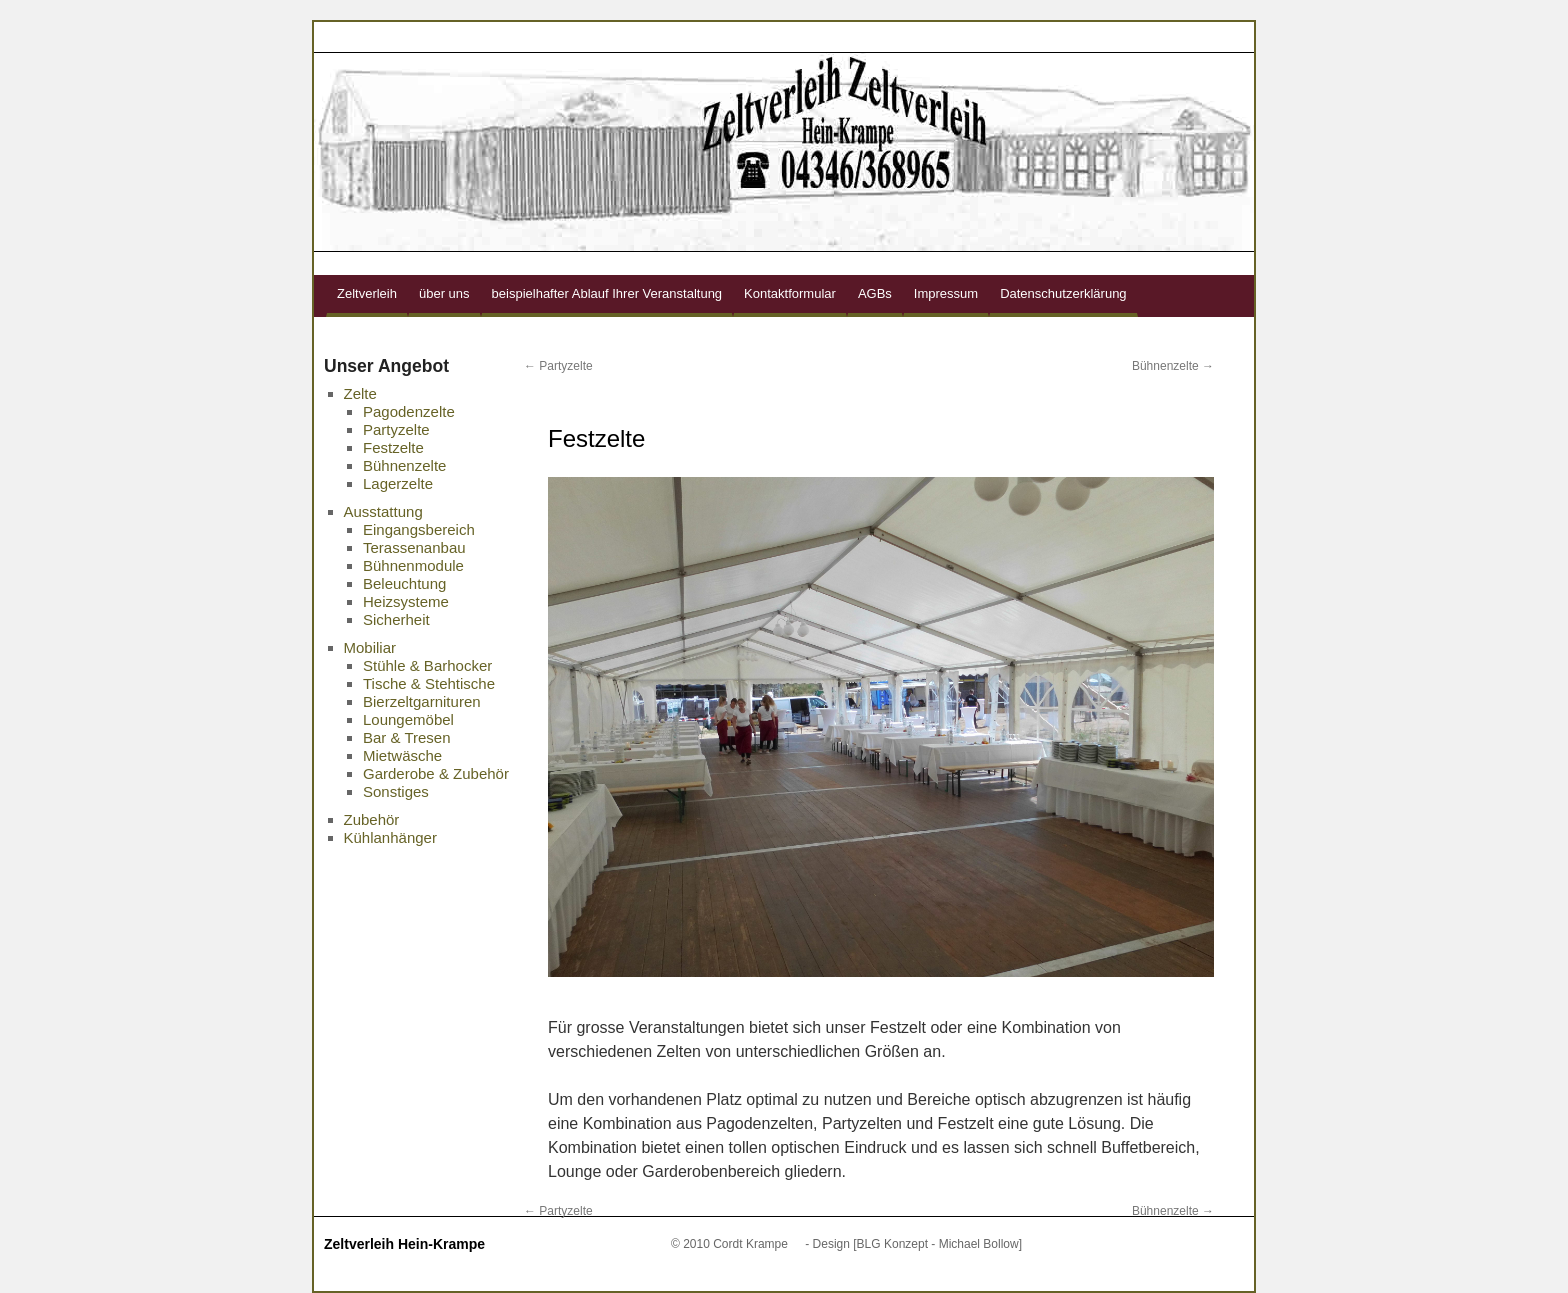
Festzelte (393, 447)
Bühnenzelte (1173, 366)
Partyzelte (558, 366)
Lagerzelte (398, 483)
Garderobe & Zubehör (436, 773)
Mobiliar (370, 647)
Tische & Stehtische (429, 683)
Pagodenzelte (409, 411)
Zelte (360, 393)
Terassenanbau (414, 547)
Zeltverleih (367, 293)
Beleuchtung (404, 583)
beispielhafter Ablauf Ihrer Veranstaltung (607, 293)
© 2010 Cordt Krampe (729, 1244)
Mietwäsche (402, 755)
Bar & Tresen (407, 737)
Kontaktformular (790, 293)
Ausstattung (383, 511)
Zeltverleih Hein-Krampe (404, 1244)
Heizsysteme (406, 601)
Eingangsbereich (419, 529)
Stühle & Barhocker (427, 665)
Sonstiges (396, 791)
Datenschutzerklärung (1063, 293)
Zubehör (372, 819)
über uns (444, 293)
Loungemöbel (408, 719)
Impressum (946, 293)
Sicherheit (396, 619)
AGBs (875, 293)
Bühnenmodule (413, 565)
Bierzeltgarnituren (422, 701)
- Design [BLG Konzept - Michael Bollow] (913, 1244)
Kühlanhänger (390, 837)
